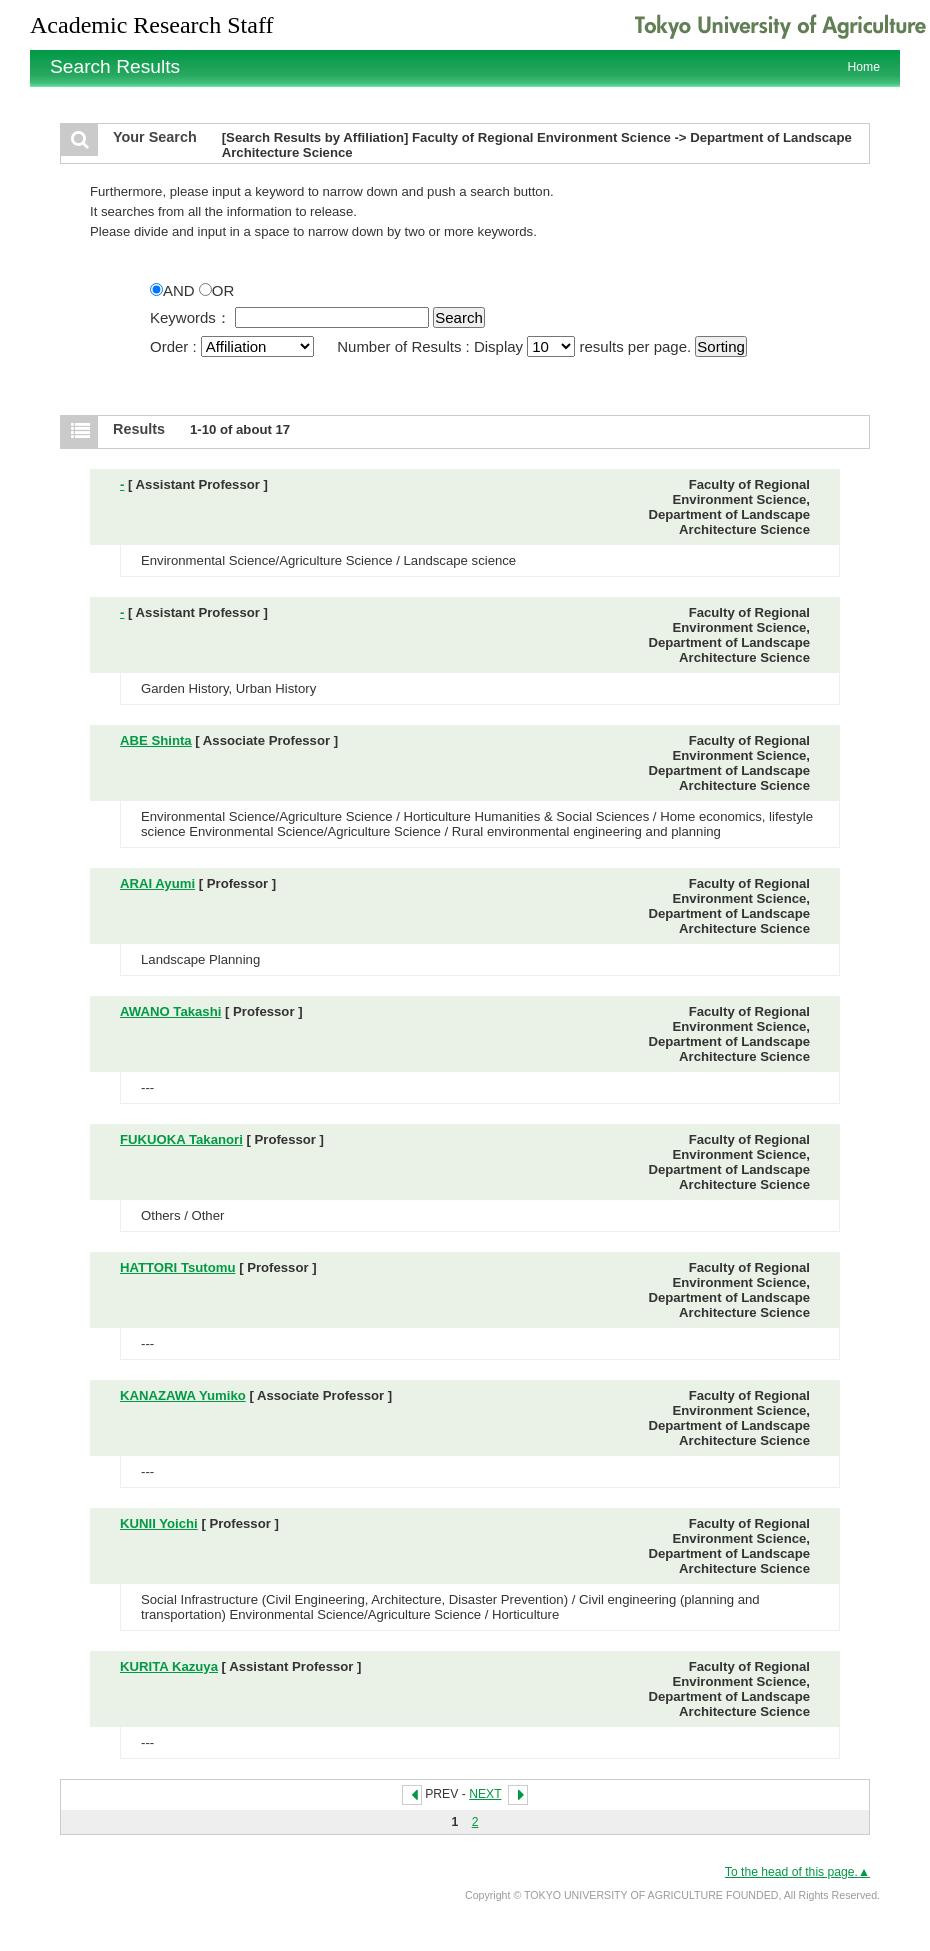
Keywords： (190, 317)
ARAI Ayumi (157, 883)
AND (174, 290)
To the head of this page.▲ (797, 1872)
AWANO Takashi (170, 1011)
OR (217, 290)
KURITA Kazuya (169, 1666)
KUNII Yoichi (159, 1523)
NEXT (485, 1794)
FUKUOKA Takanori (181, 1139)
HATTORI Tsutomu (177, 1267)
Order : (234, 346)
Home (864, 67)
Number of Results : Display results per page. (516, 346)
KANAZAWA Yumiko (183, 1395)
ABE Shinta (156, 740)
